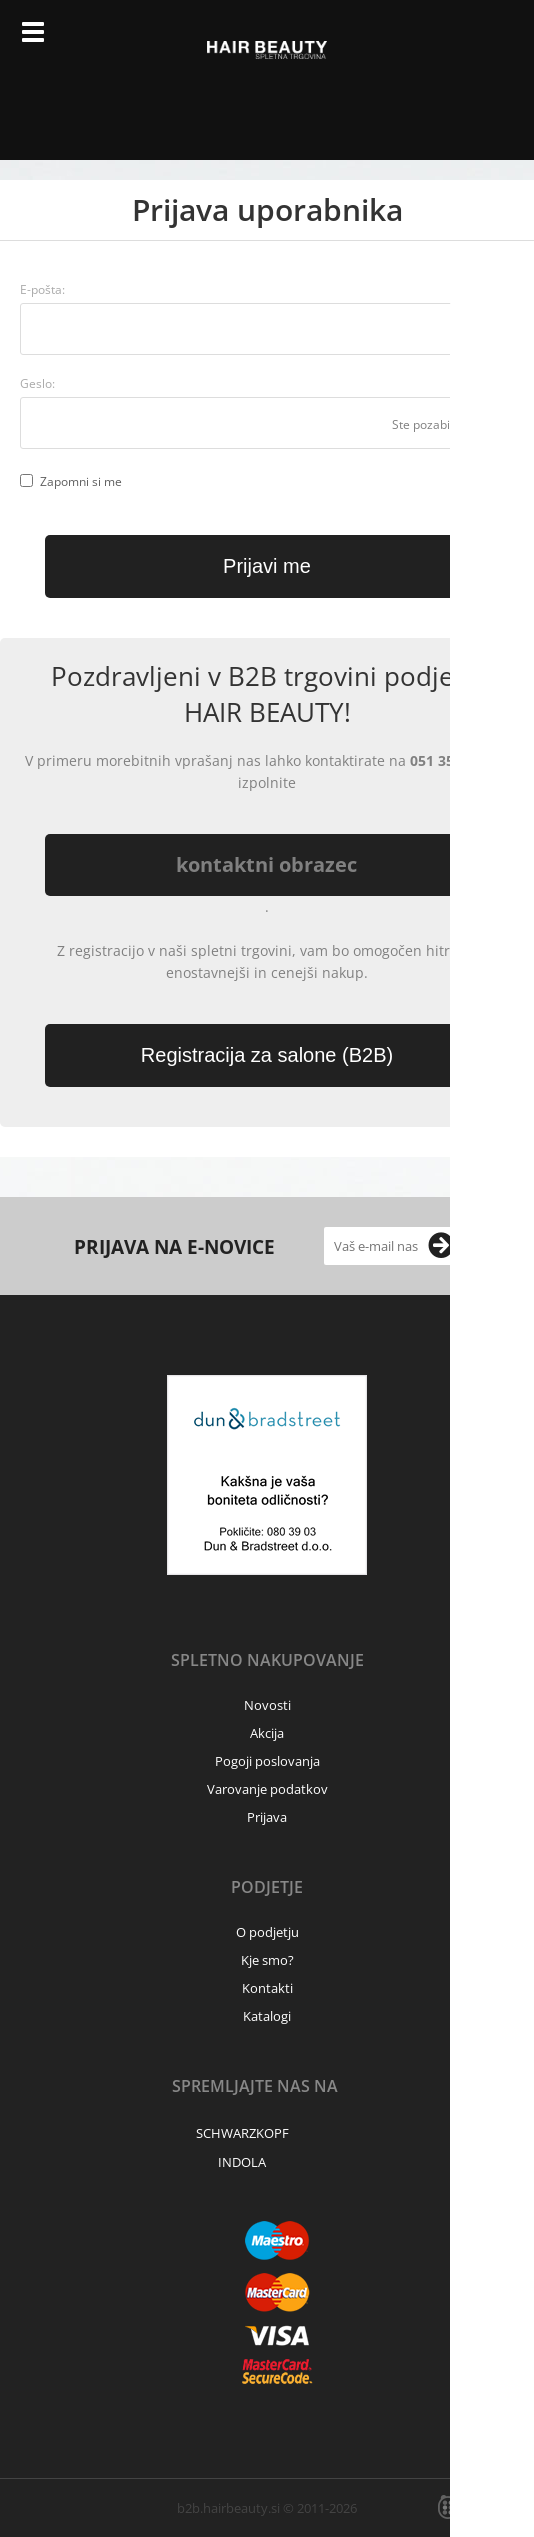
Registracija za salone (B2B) (267, 1055)
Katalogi (267, 2016)
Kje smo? (267, 1960)
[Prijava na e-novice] (441, 1246)
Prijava (447, 40)
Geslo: (37, 383)
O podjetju (267, 1932)
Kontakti (267, 1988)
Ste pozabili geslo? (443, 424)
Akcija (267, 1733)
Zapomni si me (81, 481)
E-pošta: (42, 289)
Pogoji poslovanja (267, 1761)
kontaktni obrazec (266, 864)
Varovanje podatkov (267, 1789)
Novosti (267, 1705)
